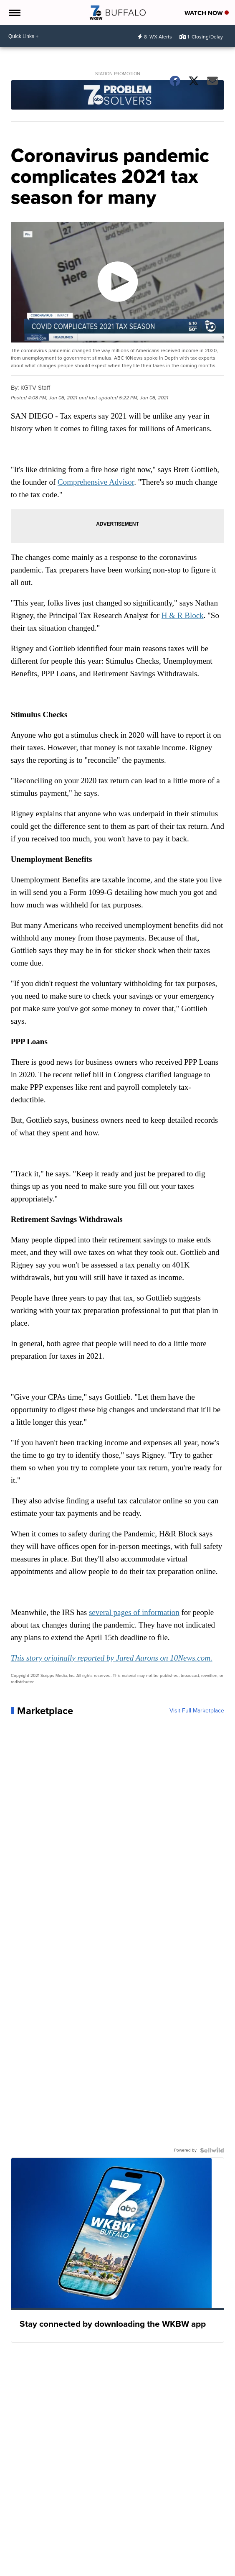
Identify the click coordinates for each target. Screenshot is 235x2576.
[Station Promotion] (118, 96)
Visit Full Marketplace (196, 1711)
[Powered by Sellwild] (212, 2150)
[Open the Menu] (14, 12)
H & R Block (183, 615)
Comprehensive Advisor (96, 482)
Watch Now (206, 13)
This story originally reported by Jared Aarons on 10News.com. (111, 1657)
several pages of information (134, 1612)
